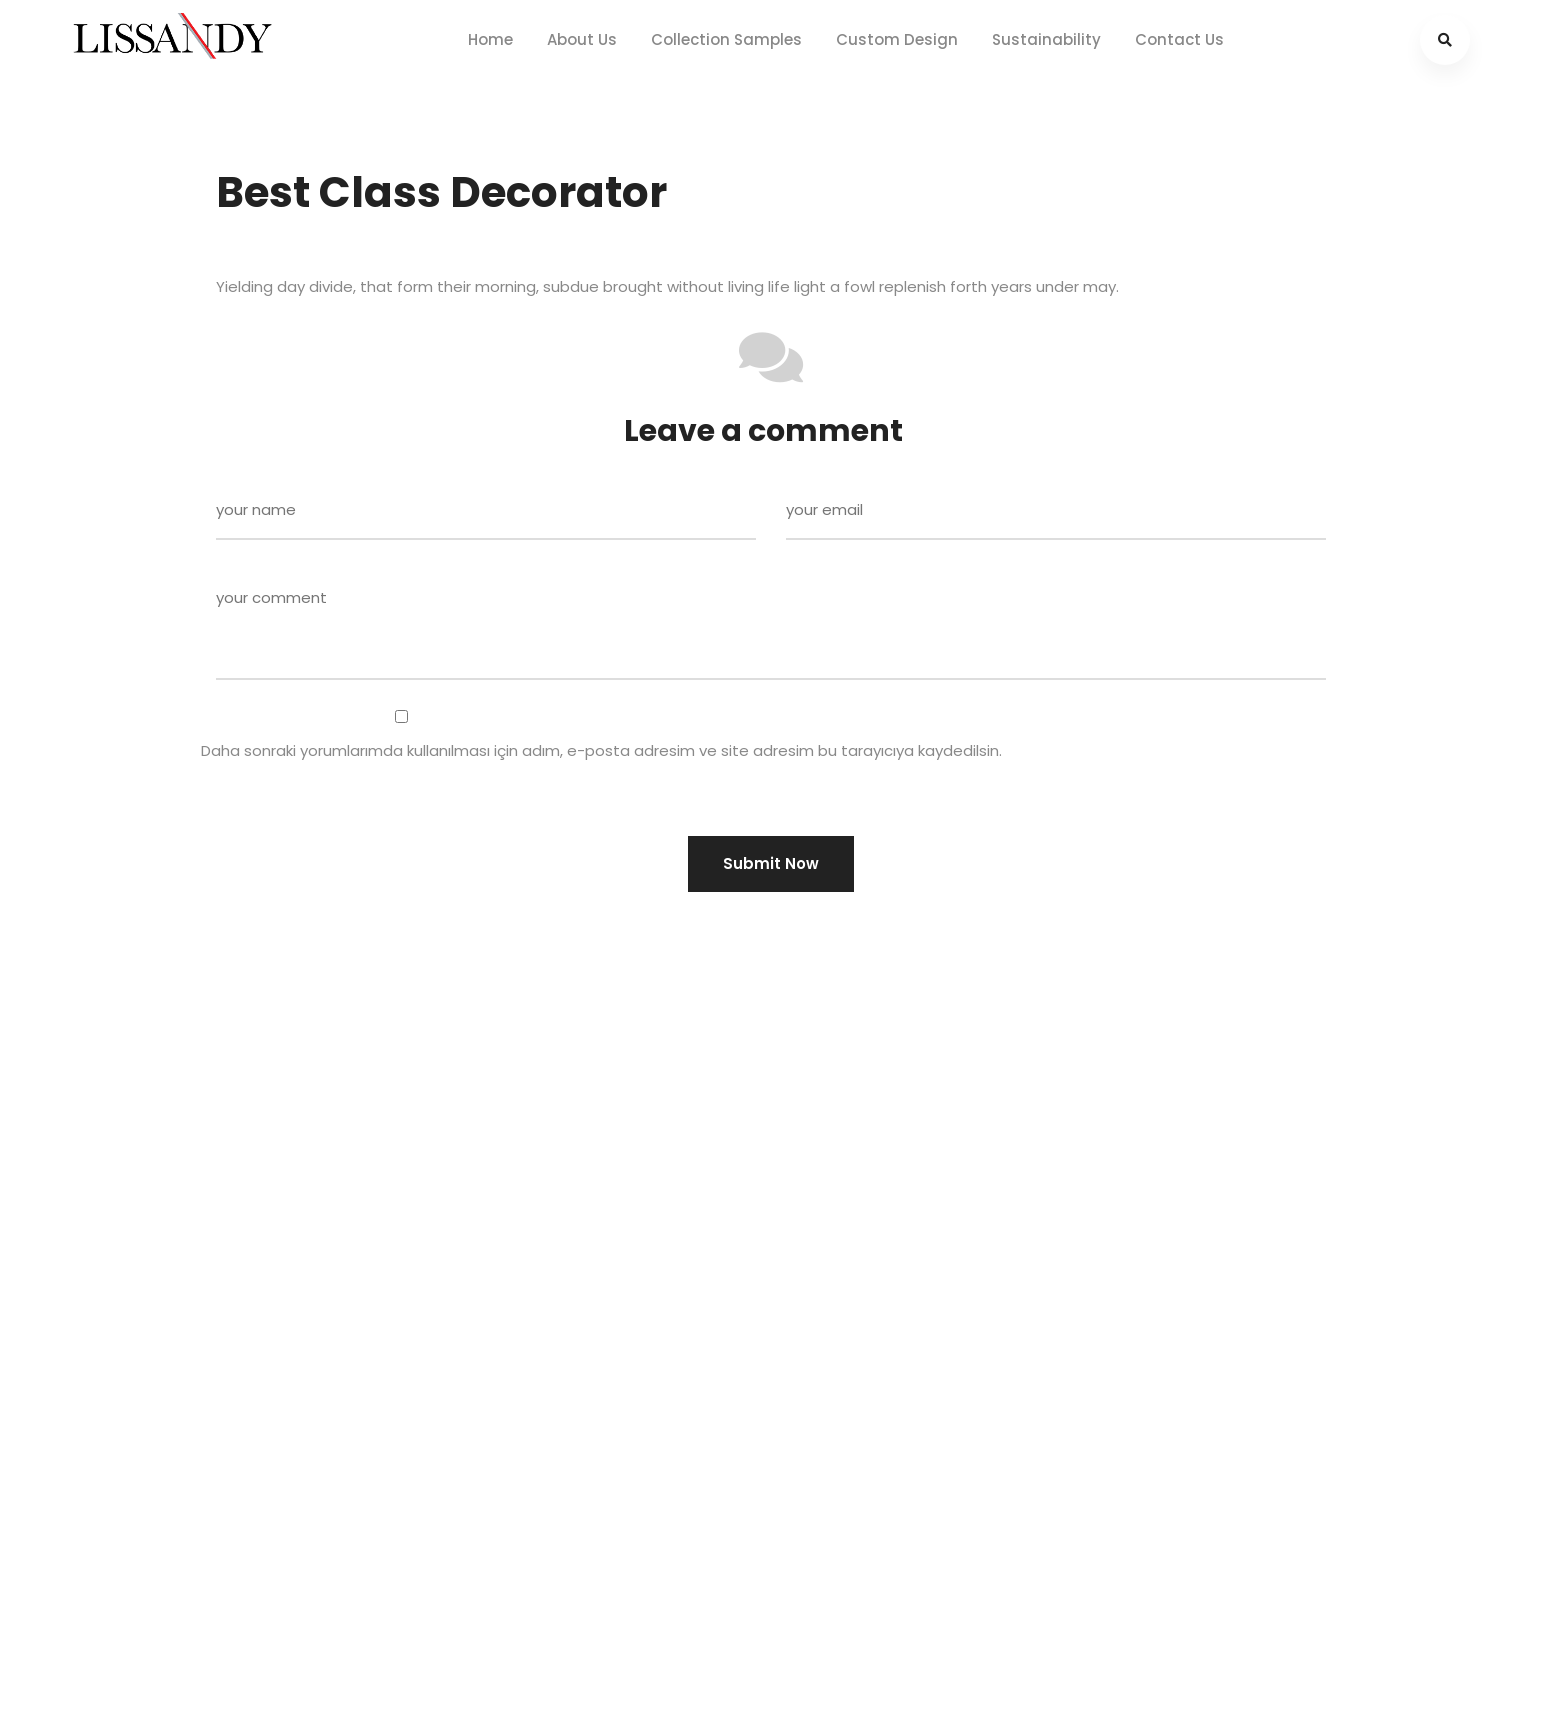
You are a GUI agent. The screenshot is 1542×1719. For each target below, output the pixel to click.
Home (490, 39)
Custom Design (897, 39)
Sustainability (1046, 39)
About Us (582, 39)
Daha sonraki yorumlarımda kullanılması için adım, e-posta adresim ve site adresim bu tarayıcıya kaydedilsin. (601, 750)
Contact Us (1179, 39)
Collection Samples (726, 39)
